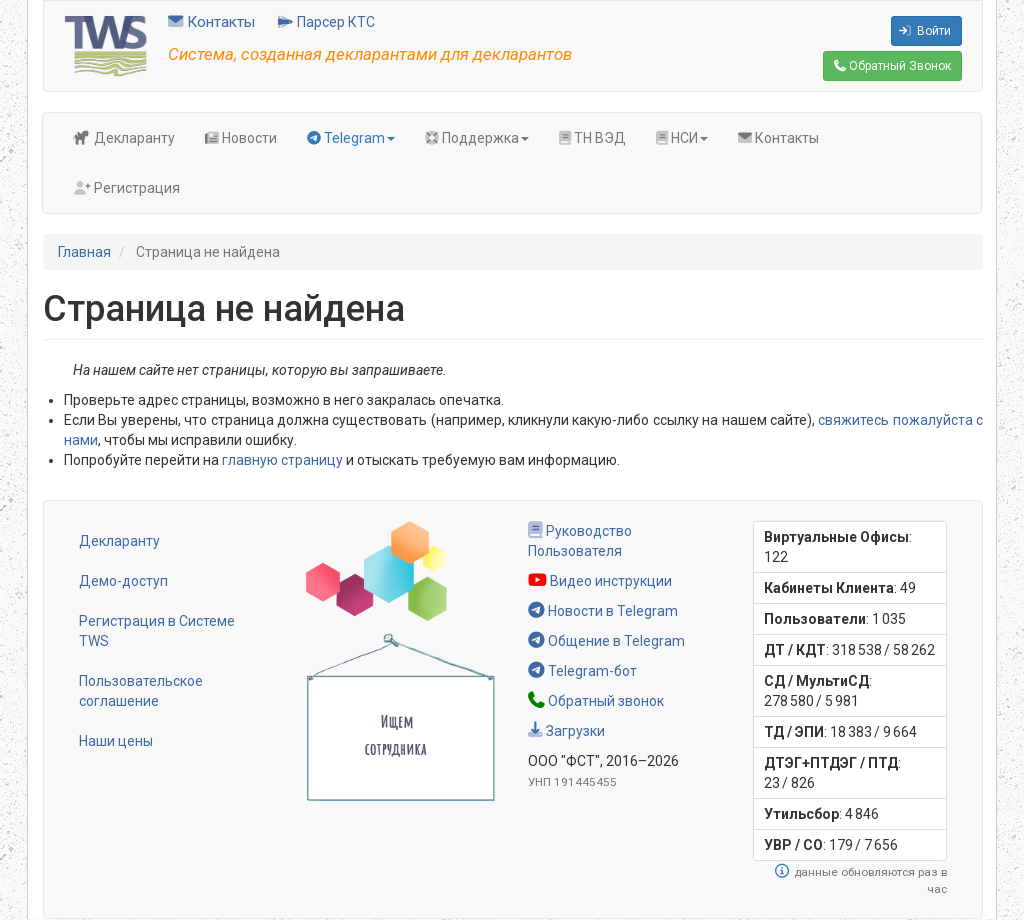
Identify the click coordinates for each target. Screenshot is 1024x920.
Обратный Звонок (892, 66)
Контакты (211, 22)
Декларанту (124, 138)
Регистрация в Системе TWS (157, 631)
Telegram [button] (351, 138)
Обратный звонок (596, 701)
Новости (241, 138)
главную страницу (282, 460)
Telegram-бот (582, 671)
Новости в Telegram (603, 611)
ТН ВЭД (592, 138)
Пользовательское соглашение (141, 691)
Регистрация (126, 188)
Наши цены (116, 741)
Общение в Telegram (606, 641)
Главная (84, 252)
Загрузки (566, 731)
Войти (925, 31)
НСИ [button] (682, 138)
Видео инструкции (600, 581)
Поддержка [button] (477, 138)
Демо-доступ (123, 581)
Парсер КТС (326, 22)
